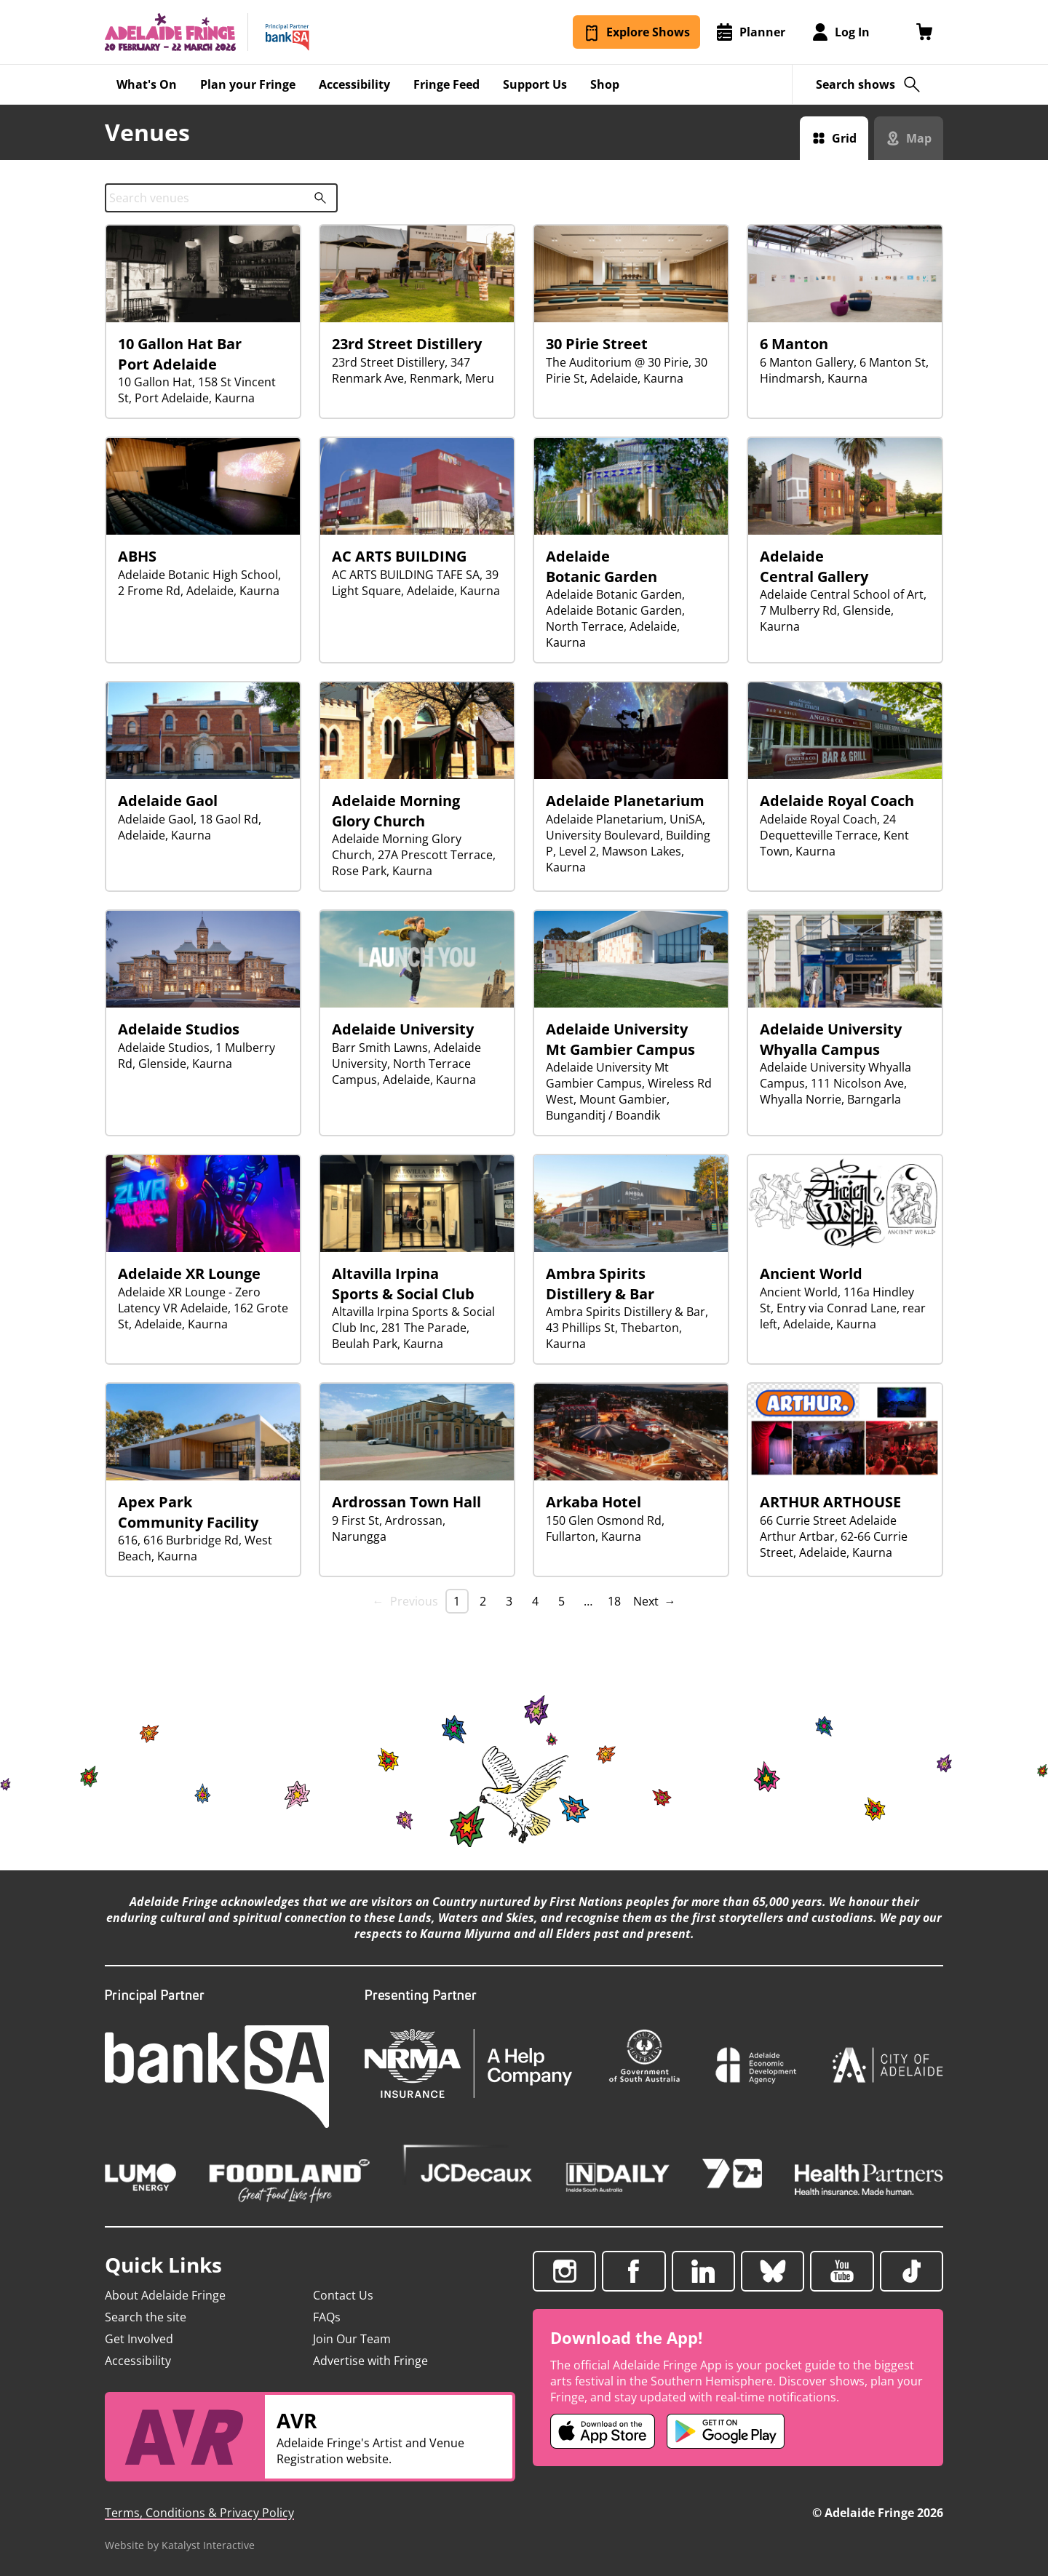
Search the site (145, 2317)
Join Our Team (352, 2339)
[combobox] (221, 197)
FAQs (327, 2317)
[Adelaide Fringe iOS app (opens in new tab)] (602, 2431)
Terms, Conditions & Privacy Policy (199, 2513)
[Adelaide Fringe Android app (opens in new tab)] (726, 2431)
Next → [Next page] (654, 1601)
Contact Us (343, 2295)
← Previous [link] (405, 1601)
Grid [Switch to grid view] (844, 138)
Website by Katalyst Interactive (180, 2545)
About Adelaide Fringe (165, 2295)
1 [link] (456, 1601)
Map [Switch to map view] (919, 138)
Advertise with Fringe (370, 2361)
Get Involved (139, 2339)
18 (614, 1601)
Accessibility (138, 2361)
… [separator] (588, 1601)
